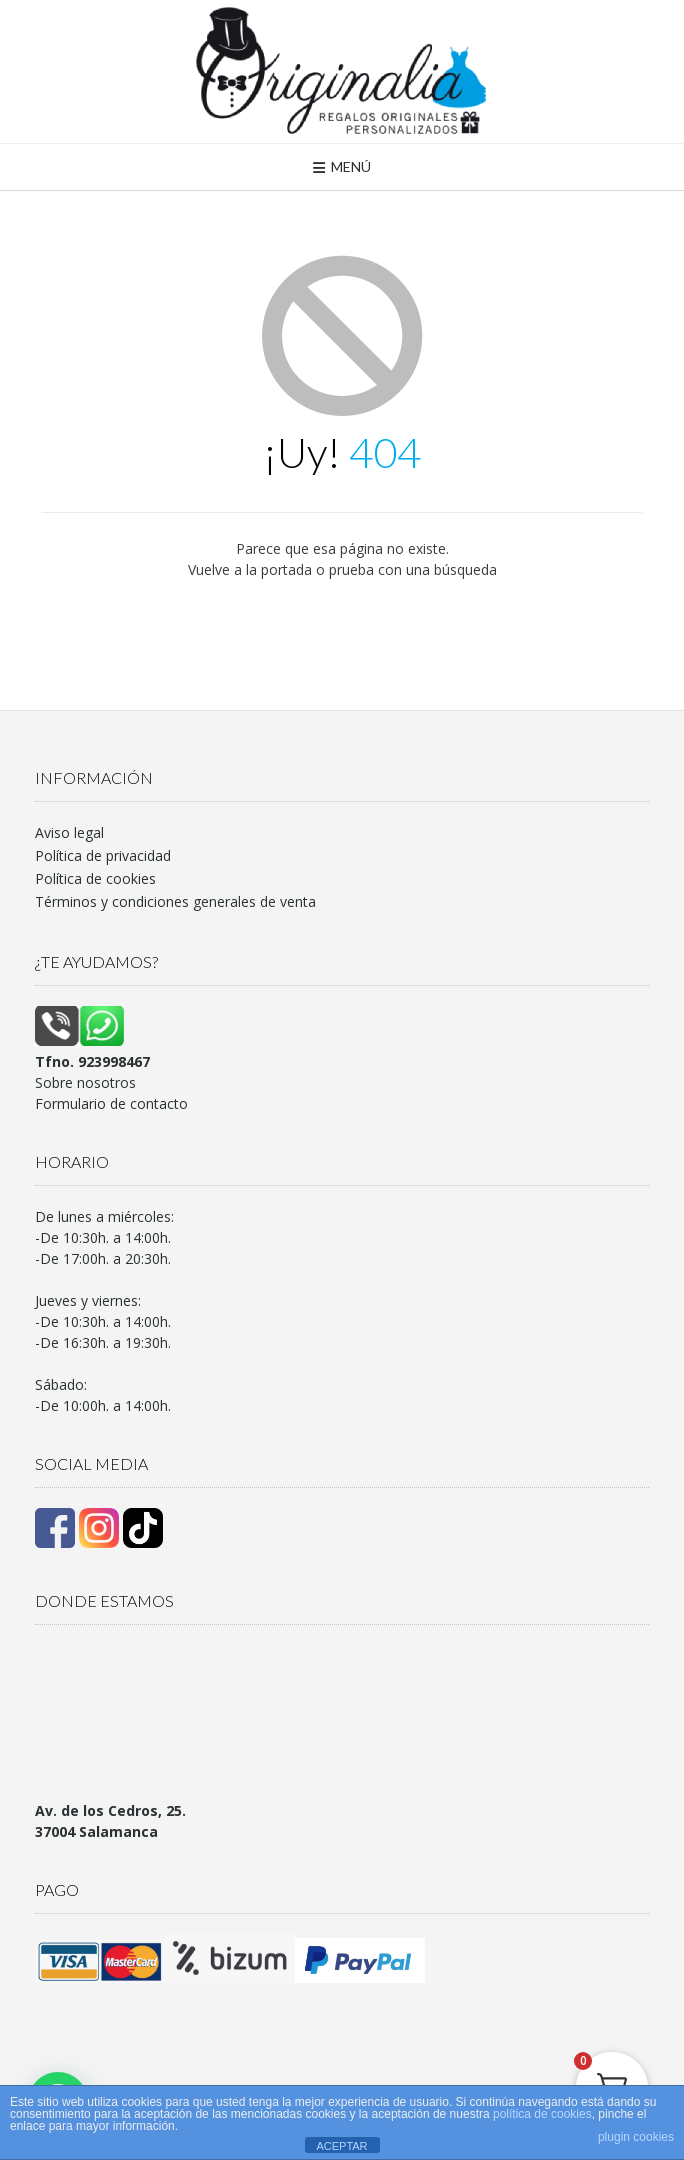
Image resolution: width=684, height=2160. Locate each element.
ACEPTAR (341, 2146)
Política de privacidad (103, 855)
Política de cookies (95, 878)
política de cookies (542, 2114)
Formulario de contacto (111, 1103)
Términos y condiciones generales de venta (175, 901)
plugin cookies (636, 2137)
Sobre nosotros (85, 1082)
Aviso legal (69, 832)
